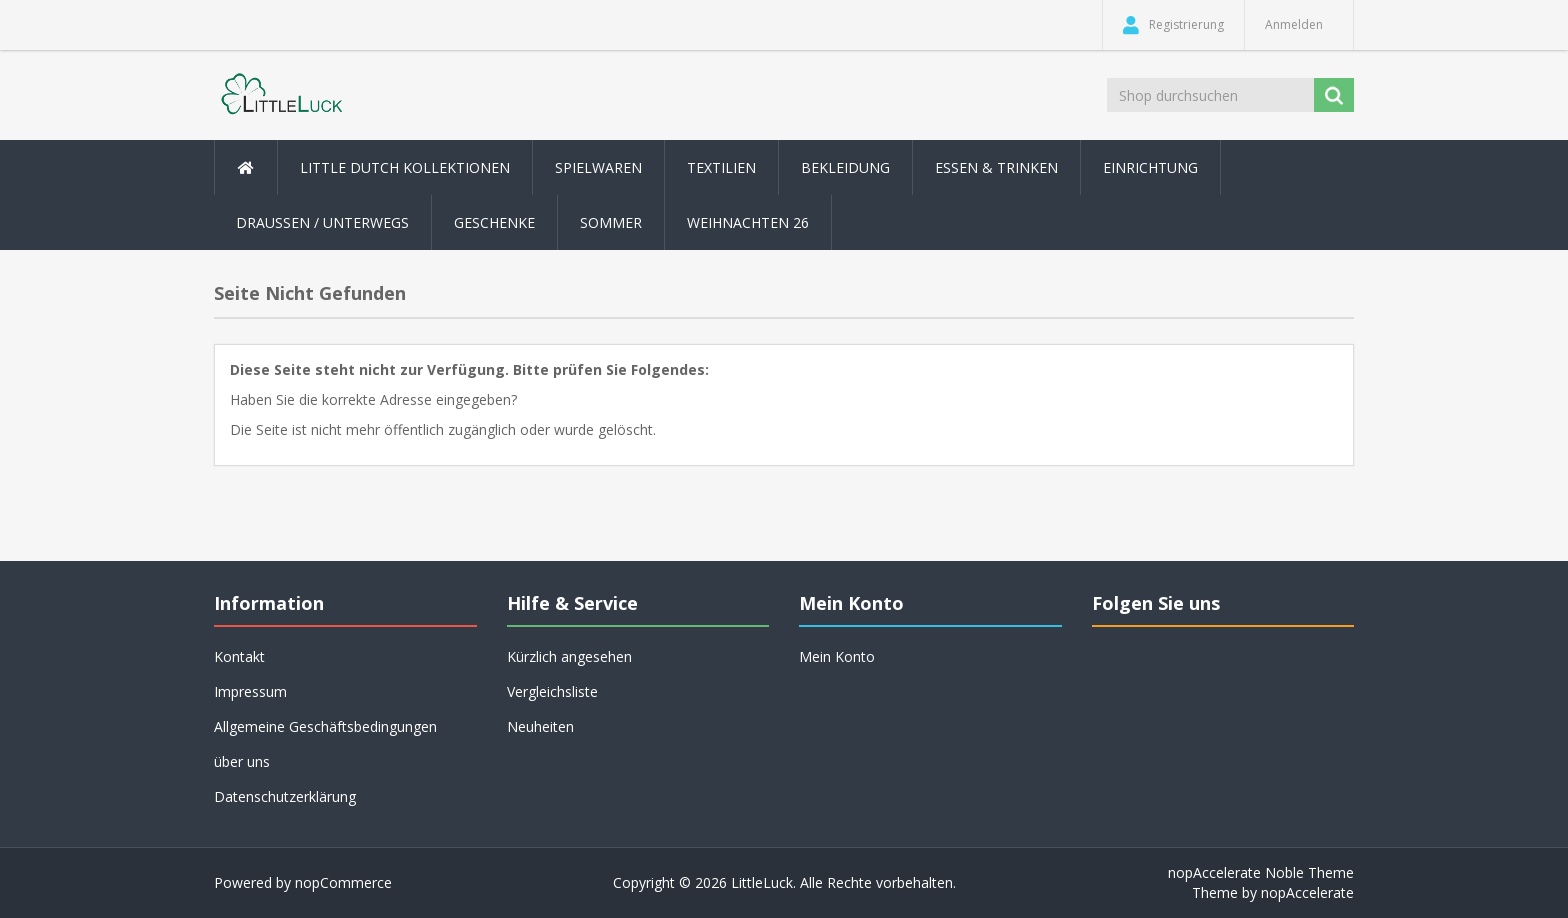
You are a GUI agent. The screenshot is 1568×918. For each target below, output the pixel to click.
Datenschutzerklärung (285, 796)
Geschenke (494, 222)
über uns (242, 761)
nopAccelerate (1307, 892)
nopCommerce (343, 882)
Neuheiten (540, 726)
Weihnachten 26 (748, 222)
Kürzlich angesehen (569, 656)
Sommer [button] (611, 222)
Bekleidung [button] (845, 167)
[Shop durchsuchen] (1212, 95)
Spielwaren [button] (598, 167)
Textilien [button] (721, 167)
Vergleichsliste (552, 691)
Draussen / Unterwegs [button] (322, 222)
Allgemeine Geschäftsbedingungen (325, 726)
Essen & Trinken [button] (996, 167)
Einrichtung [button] (1150, 167)
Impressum (250, 691)
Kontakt (239, 656)
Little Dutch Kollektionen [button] (405, 167)
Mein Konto (837, 656)
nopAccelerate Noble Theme (1261, 872)
